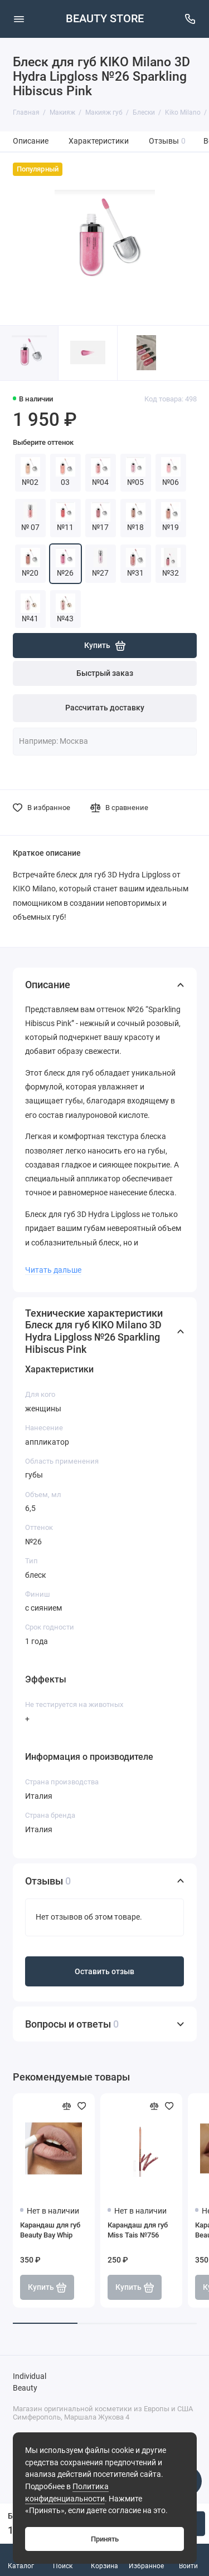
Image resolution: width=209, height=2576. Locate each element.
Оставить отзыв (104, 1971)
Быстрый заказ (104, 673)
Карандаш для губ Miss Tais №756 (138, 2230)
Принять (105, 2539)
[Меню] (19, 19)
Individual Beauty (29, 2382)
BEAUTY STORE (105, 18)
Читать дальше (53, 1269)
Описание (30, 141)
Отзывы (167, 141)
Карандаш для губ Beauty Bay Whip (50, 2230)
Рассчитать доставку (104, 708)
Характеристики (99, 141)
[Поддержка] (191, 19)
